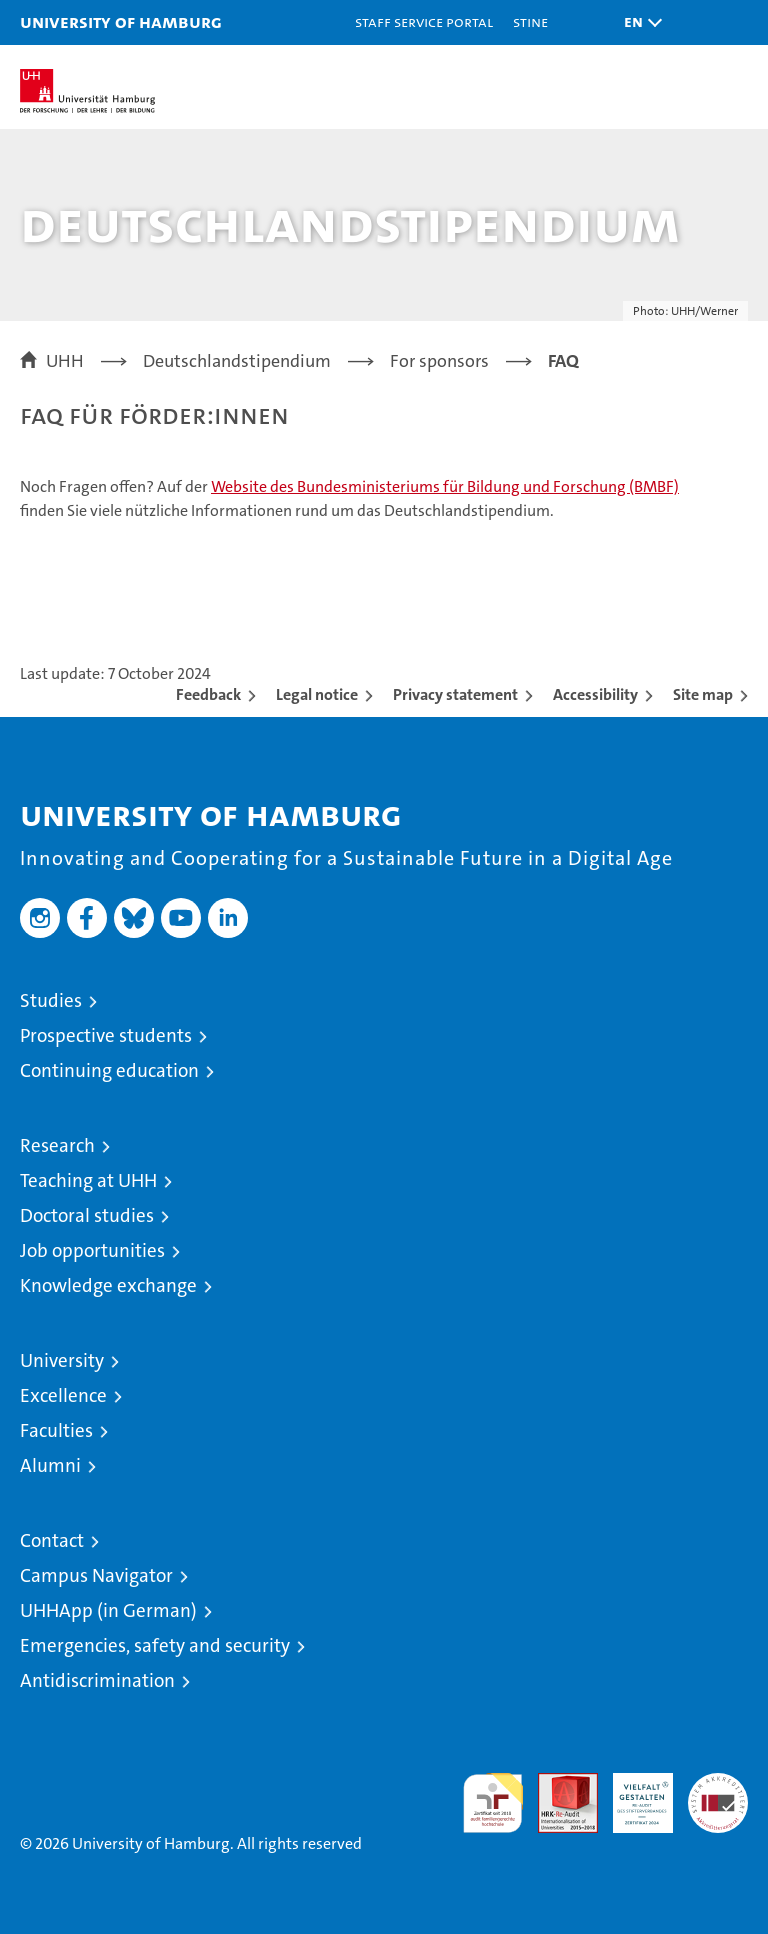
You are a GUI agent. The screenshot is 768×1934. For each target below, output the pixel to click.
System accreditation (718, 1794)
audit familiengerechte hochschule (493, 1803)
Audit (557, 1783)
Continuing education (109, 1070)
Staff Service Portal (424, 21)
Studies (51, 1000)
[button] (638, 22)
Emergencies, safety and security (155, 1645)
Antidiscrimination (97, 1680)
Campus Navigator (96, 1575)
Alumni (50, 1465)
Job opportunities (92, 1250)
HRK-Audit (632, 1794)
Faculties (56, 1430)
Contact (52, 1540)
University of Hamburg (121, 21)
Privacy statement (455, 694)
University (62, 1360)
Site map (703, 694)
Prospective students (106, 1035)
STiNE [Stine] (530, 21)
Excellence (63, 1395)
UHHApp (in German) (108, 1610)
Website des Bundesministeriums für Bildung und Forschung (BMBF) (445, 486)
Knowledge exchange (108, 1285)
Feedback (208, 694)
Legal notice (317, 694)
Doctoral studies (87, 1215)
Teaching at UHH (88, 1180)
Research (57, 1145)
